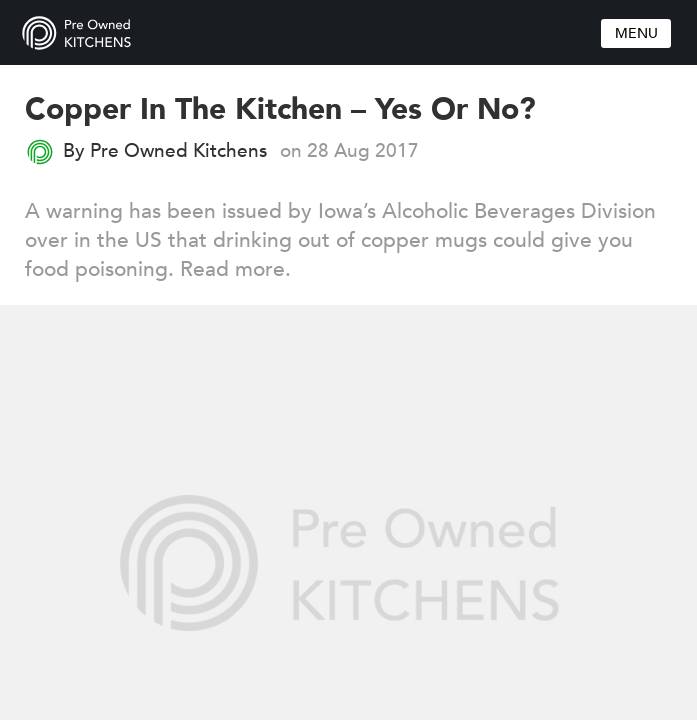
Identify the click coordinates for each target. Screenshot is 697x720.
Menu (636, 33)
